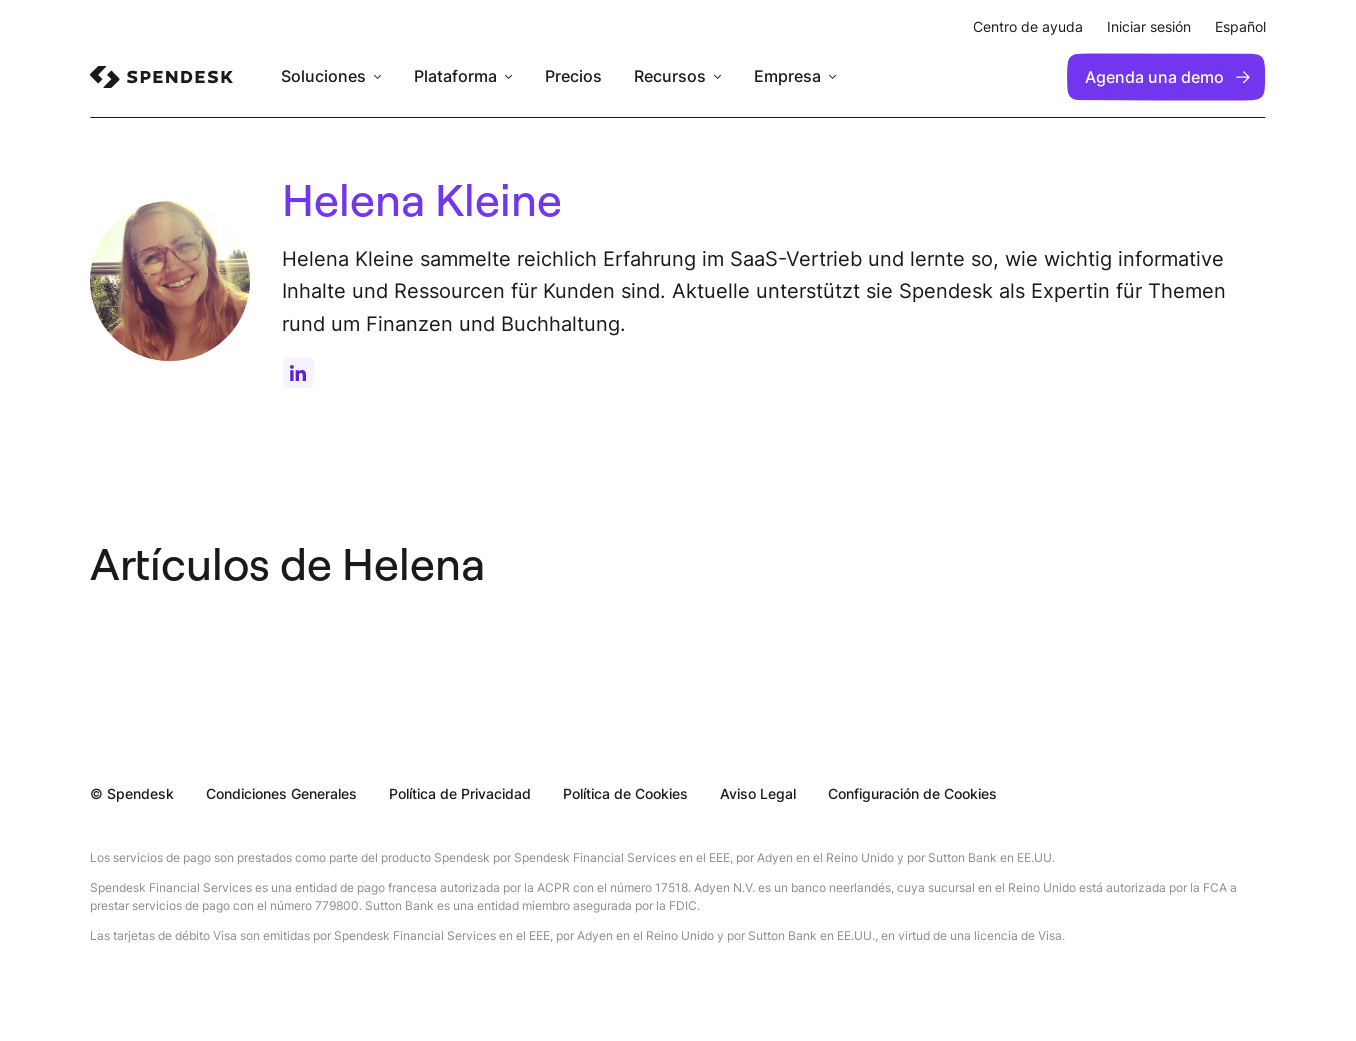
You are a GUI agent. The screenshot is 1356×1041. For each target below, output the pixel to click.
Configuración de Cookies (912, 793)
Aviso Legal (758, 793)
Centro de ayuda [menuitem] (1028, 26)
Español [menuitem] (1240, 26)
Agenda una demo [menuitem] (1167, 77)
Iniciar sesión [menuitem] (1149, 26)
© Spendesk (132, 793)
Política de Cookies (625, 793)
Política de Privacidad (460, 793)
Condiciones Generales (281, 793)
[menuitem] (161, 77)
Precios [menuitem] (573, 76)
